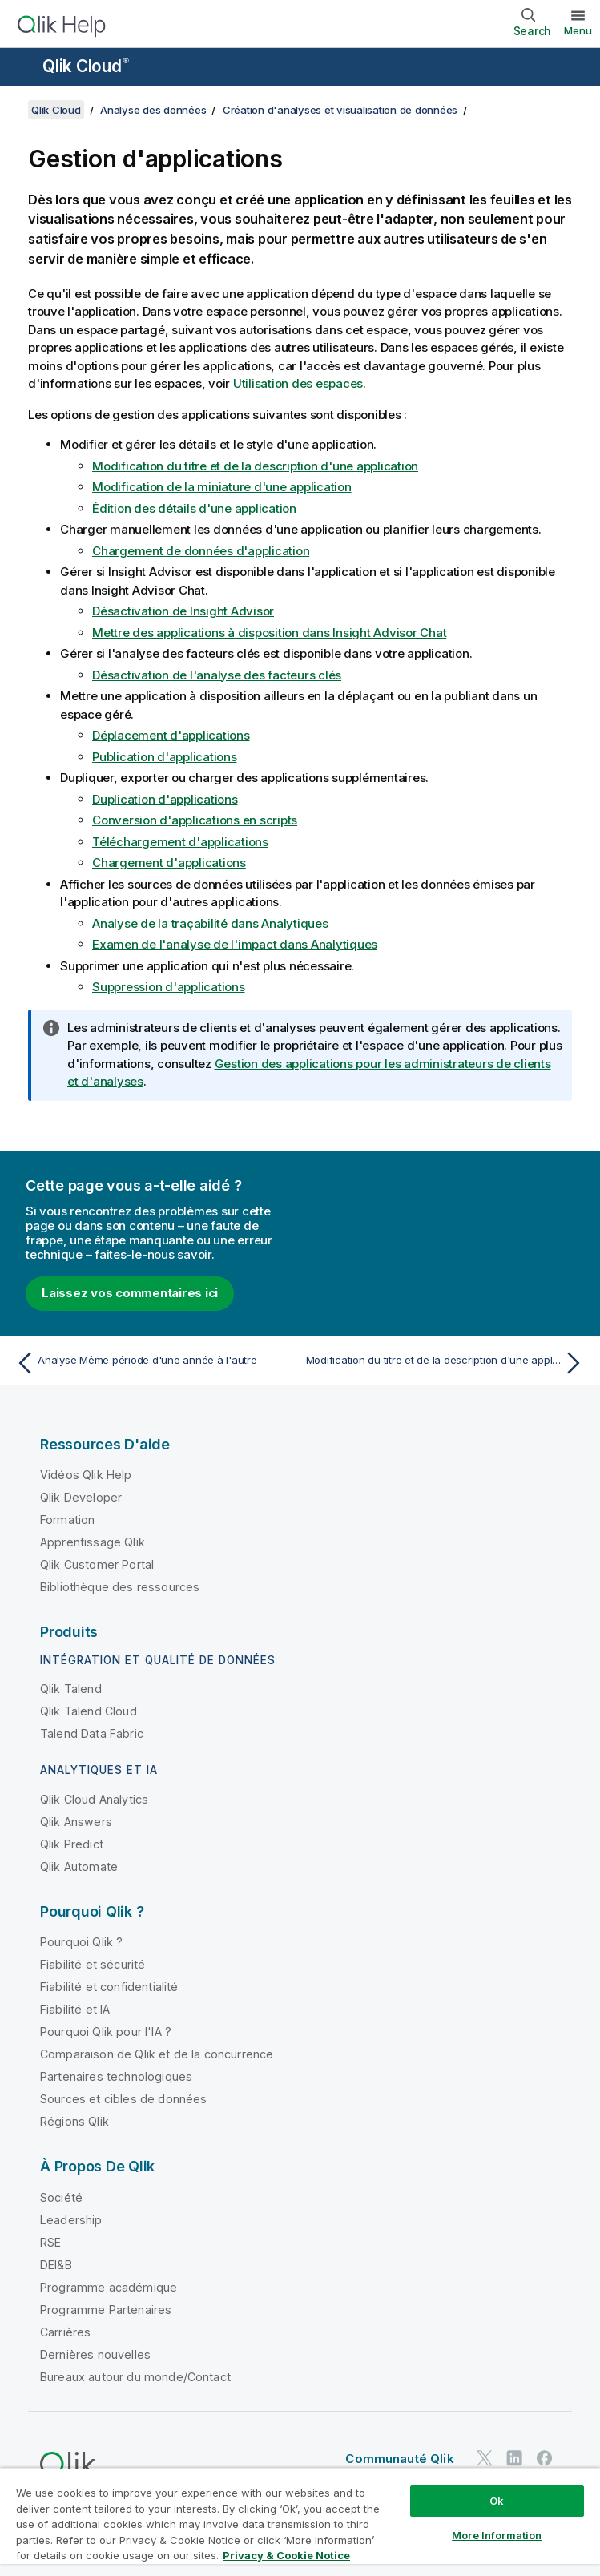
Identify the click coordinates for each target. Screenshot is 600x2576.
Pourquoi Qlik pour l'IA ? (105, 2031)
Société (61, 2197)
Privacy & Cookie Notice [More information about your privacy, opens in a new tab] (286, 2555)
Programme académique (108, 2287)
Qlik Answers (76, 1821)
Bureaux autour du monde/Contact (135, 2377)
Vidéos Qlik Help (86, 1475)
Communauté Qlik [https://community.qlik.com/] (399, 2458)
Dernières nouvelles (95, 2354)
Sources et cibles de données (123, 2099)
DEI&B (56, 2265)
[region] (300, 2522)
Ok (496, 2500)
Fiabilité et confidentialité (109, 1986)
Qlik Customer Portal (97, 1564)
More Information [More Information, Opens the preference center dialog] (497, 2535)
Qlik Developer (81, 1497)
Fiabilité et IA (75, 2009)
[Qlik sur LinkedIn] (514, 2457)
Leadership (71, 2220)
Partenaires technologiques (116, 2076)
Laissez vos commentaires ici (130, 1292)
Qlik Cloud (85, 66)
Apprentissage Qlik (92, 1542)
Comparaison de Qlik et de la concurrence (156, 2054)
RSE (50, 2242)
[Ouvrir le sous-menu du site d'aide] (22, 68)
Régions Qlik (74, 2121)
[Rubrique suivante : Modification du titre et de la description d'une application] (447, 1363)
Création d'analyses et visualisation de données (340, 109)
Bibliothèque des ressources (119, 1587)
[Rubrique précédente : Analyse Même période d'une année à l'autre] (153, 1363)
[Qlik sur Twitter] (485, 2457)
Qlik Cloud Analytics (94, 1799)
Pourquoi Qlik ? (81, 1942)
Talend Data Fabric (91, 1733)
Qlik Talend (71, 1688)
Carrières (65, 2332)
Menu (578, 30)
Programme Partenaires (105, 2309)
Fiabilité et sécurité (92, 1964)
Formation (67, 1519)
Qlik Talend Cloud (88, 1711)
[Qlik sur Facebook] (545, 2457)
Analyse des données (153, 109)
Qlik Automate (79, 1866)
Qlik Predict (71, 1844)
